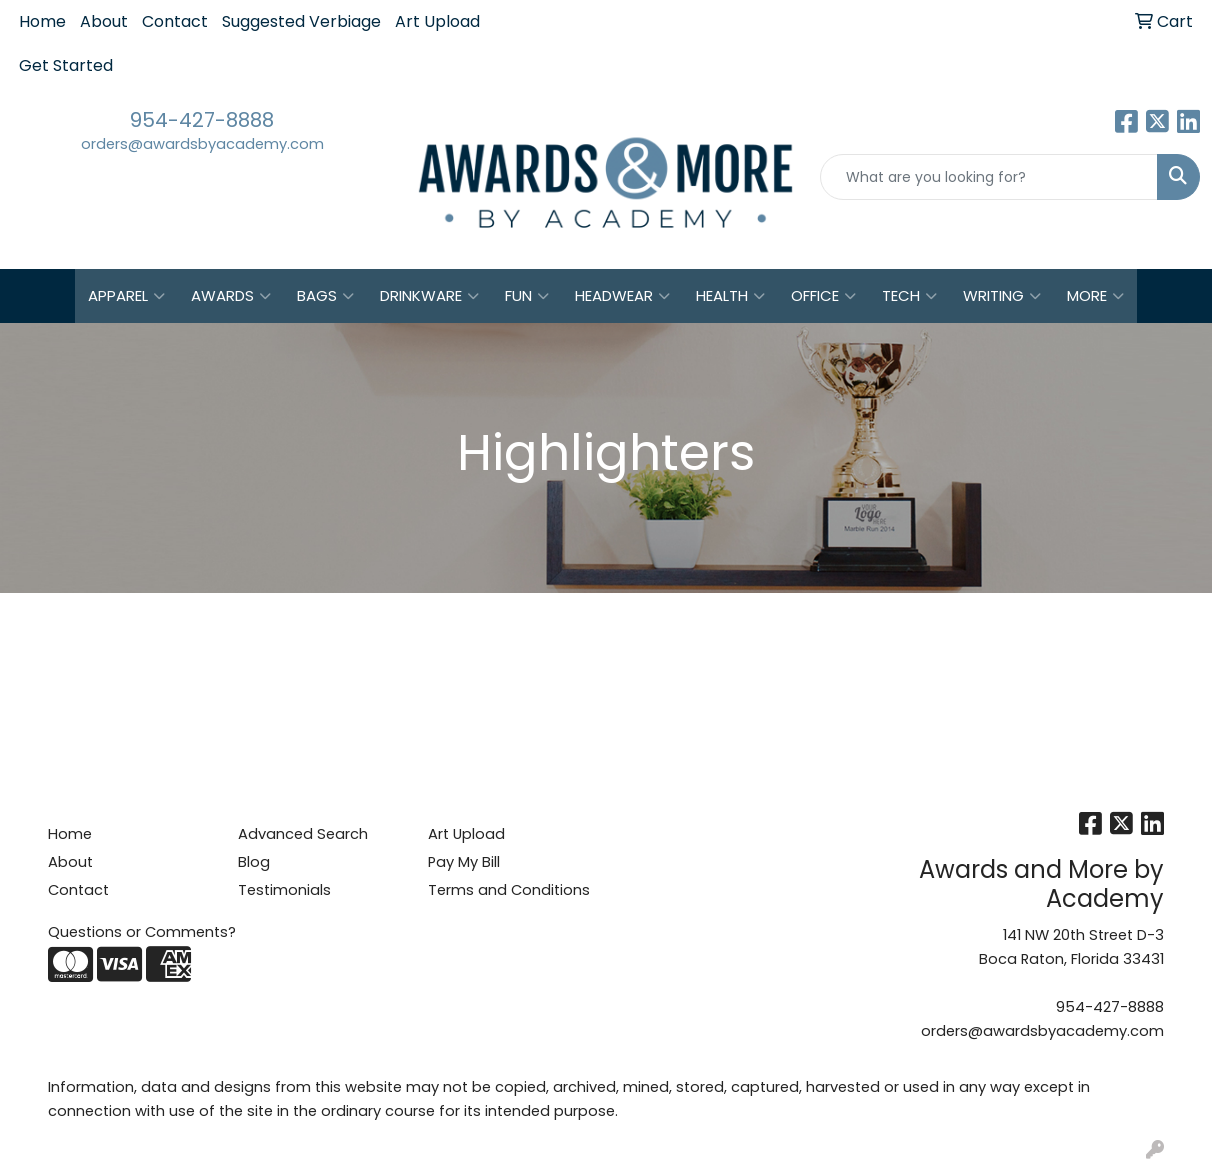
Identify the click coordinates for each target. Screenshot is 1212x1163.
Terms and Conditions (509, 890)
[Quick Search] (989, 177)
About (104, 21)
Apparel (126, 296)
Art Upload (437, 21)
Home (42, 21)
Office (823, 296)
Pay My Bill (464, 862)
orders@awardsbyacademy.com (202, 144)
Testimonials (284, 890)
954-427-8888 (202, 120)
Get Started (66, 65)
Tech (909, 296)
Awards (231, 296)
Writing (1002, 296)
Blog (254, 862)
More (1095, 296)
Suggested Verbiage (301, 21)
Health (730, 296)
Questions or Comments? (142, 932)
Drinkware (429, 296)
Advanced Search (303, 834)
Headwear (622, 296)
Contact (175, 21)
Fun (527, 296)
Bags (325, 296)
